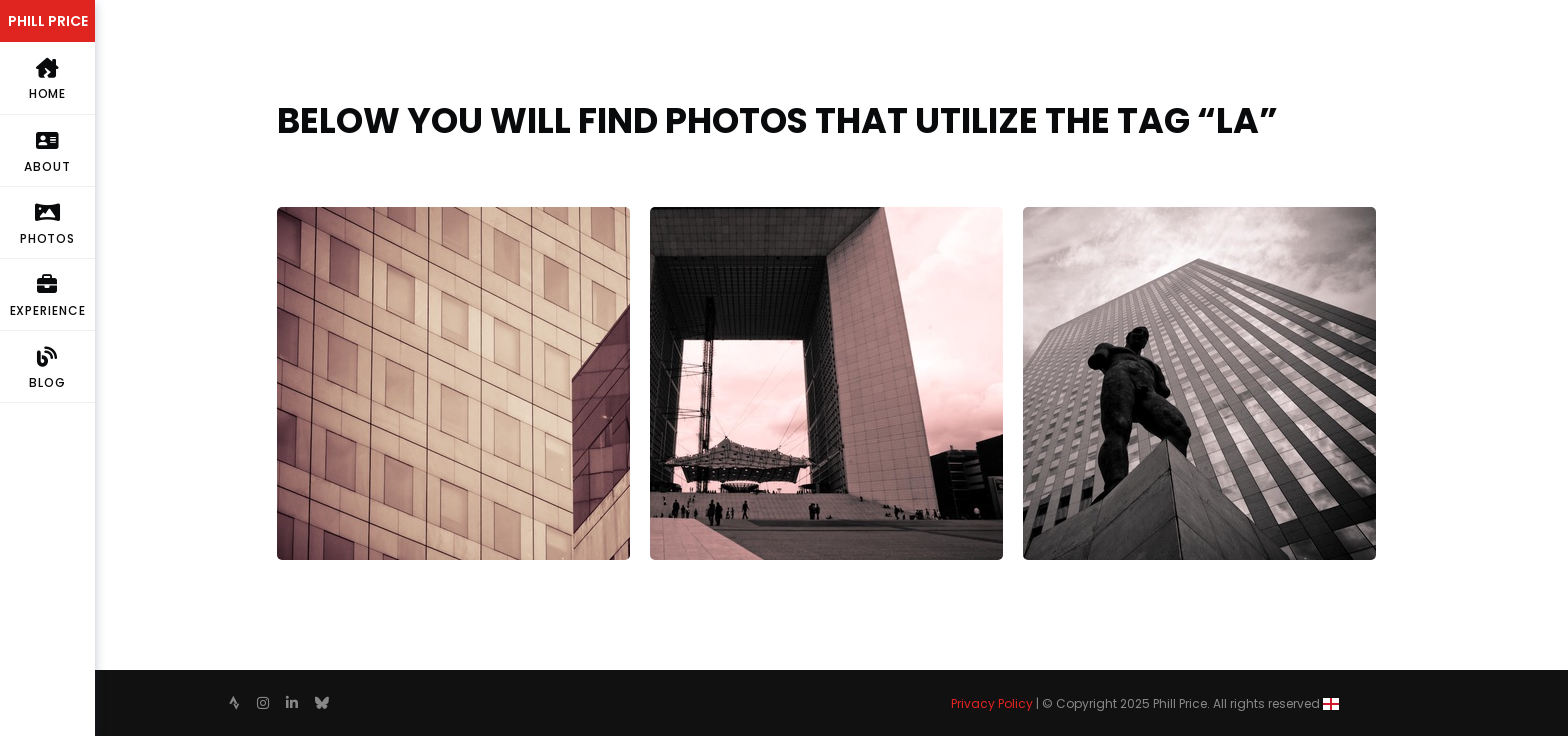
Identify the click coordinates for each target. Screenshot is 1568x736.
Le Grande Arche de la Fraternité (770, 218)
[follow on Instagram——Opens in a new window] (263, 703)
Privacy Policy (992, 703)
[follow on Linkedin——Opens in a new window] (292, 703)
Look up (1051, 218)
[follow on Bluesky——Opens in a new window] (322, 703)
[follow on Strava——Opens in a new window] (234, 703)
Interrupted (319, 218)
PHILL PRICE (48, 21)
